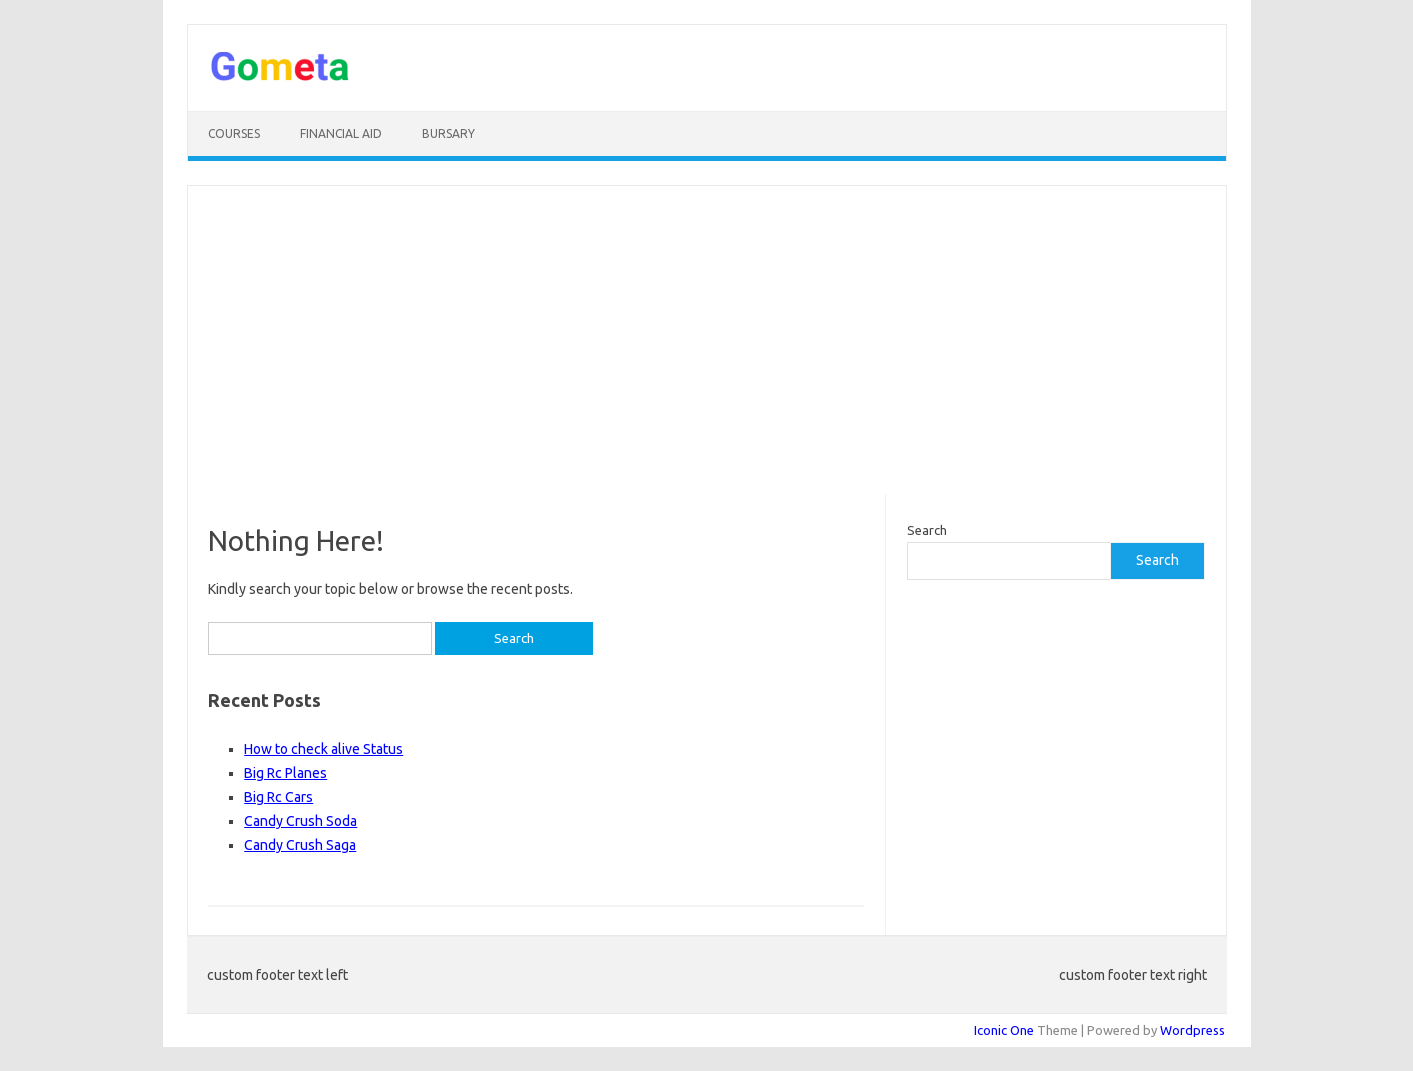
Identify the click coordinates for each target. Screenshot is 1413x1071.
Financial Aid (341, 133)
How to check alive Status (323, 749)
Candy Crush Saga (300, 845)
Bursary (448, 133)
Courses (234, 133)
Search (927, 530)
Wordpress (1192, 1030)
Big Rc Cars (278, 797)
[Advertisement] (707, 340)
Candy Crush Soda (300, 821)
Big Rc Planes (285, 773)
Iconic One (1004, 1030)
